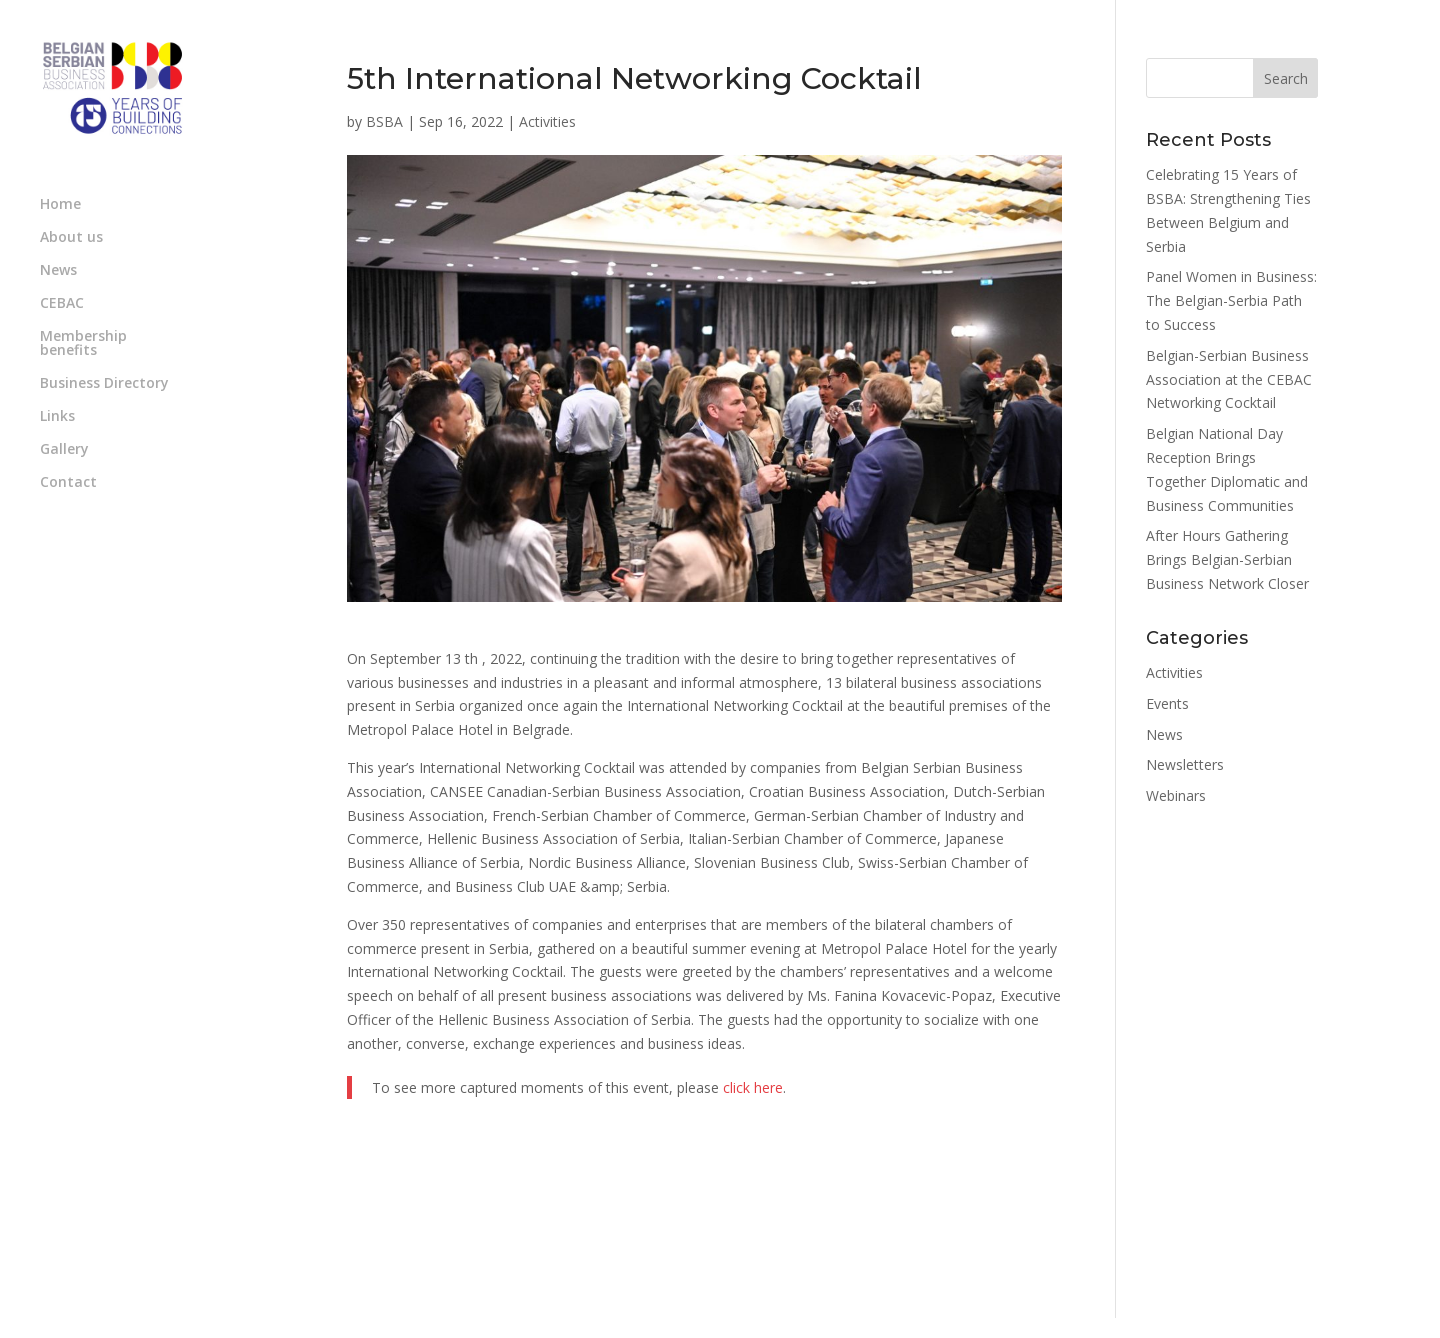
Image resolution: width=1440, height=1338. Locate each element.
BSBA (384, 121)
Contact (68, 483)
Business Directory (104, 384)
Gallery (64, 450)
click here (753, 1087)
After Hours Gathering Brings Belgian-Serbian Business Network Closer (1227, 559)
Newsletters (1185, 764)
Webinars (1176, 795)
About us (71, 238)
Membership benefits (83, 344)
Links (57, 417)
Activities (547, 121)
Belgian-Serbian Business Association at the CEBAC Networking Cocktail (1229, 379)
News (58, 271)
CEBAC (62, 304)
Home (60, 205)
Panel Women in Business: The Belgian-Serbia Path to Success (1231, 300)
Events (1167, 703)
